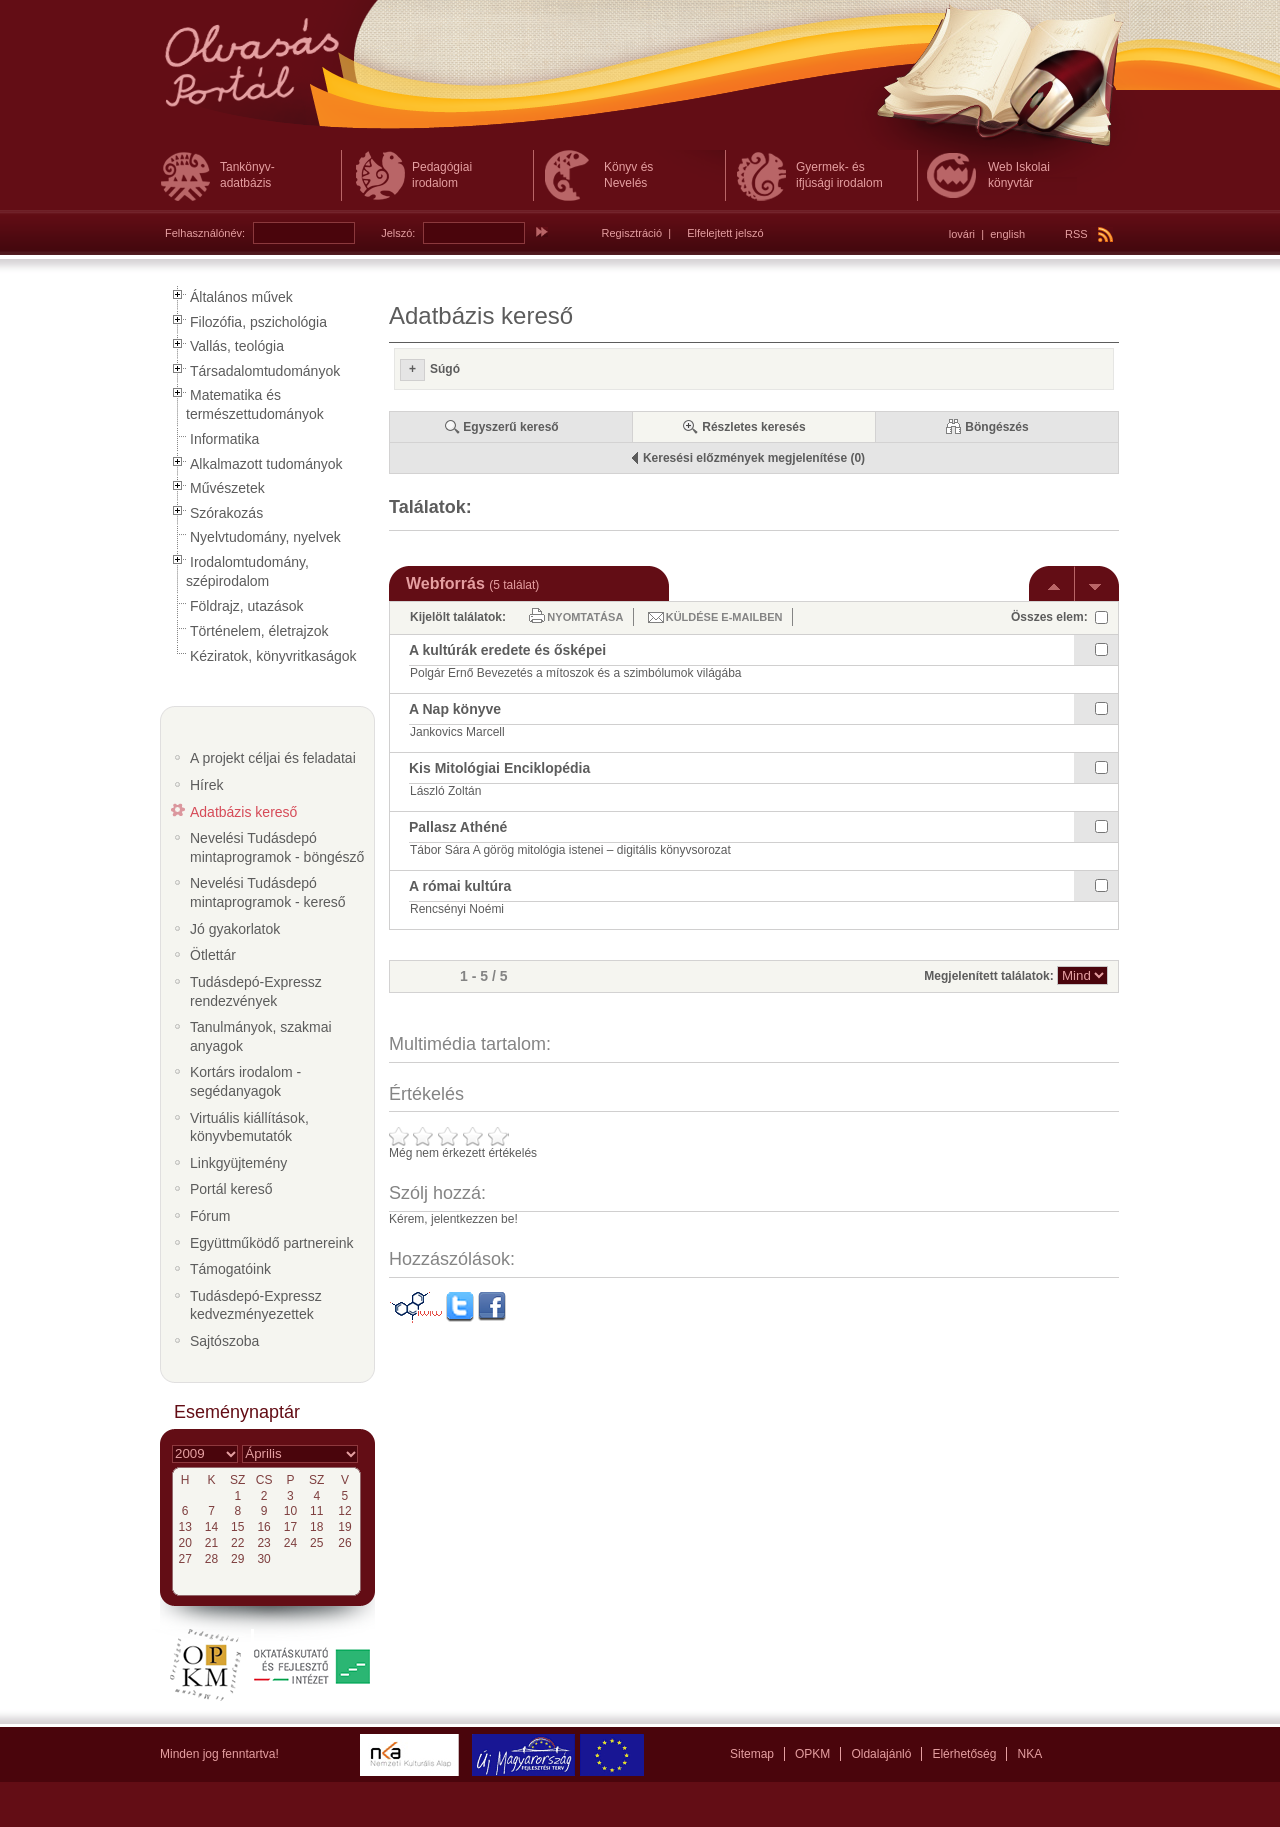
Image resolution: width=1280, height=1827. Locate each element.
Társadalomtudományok (265, 371)
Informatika (224, 439)
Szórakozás (226, 513)
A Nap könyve (455, 709)
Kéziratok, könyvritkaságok (273, 656)
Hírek (206, 785)
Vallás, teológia (237, 346)
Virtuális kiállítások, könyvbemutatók (249, 1127)
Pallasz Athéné (458, 827)
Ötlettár (213, 955)
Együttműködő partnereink (271, 1243)
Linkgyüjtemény (238, 1163)
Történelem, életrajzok (259, 631)
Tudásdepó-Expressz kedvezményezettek (256, 1305)
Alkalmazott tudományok (266, 464)
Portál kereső (231, 1189)
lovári (962, 234)
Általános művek (241, 297)
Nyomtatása (585, 617)
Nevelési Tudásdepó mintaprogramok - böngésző (277, 847)
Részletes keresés (753, 427)
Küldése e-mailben (724, 617)
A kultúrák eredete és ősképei (507, 650)
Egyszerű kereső (510, 427)
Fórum (210, 1216)
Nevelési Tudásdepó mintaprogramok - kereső (268, 892)
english (1007, 234)
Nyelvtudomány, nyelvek (265, 537)
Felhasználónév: (205, 233)
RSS (1089, 234)
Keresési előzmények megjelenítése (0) (754, 458)
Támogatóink (230, 1269)
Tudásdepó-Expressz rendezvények (256, 991)
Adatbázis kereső (243, 812)
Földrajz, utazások (247, 606)
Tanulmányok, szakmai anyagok (261, 1036)
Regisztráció (632, 233)
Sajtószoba (224, 1341)
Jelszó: (398, 233)
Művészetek (227, 488)
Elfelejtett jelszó (725, 233)
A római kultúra (460, 886)
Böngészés (996, 427)
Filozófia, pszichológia (258, 322)
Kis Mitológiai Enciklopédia (499, 768)
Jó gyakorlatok (235, 929)
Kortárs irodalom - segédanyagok (245, 1081)
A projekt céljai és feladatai (273, 758)
